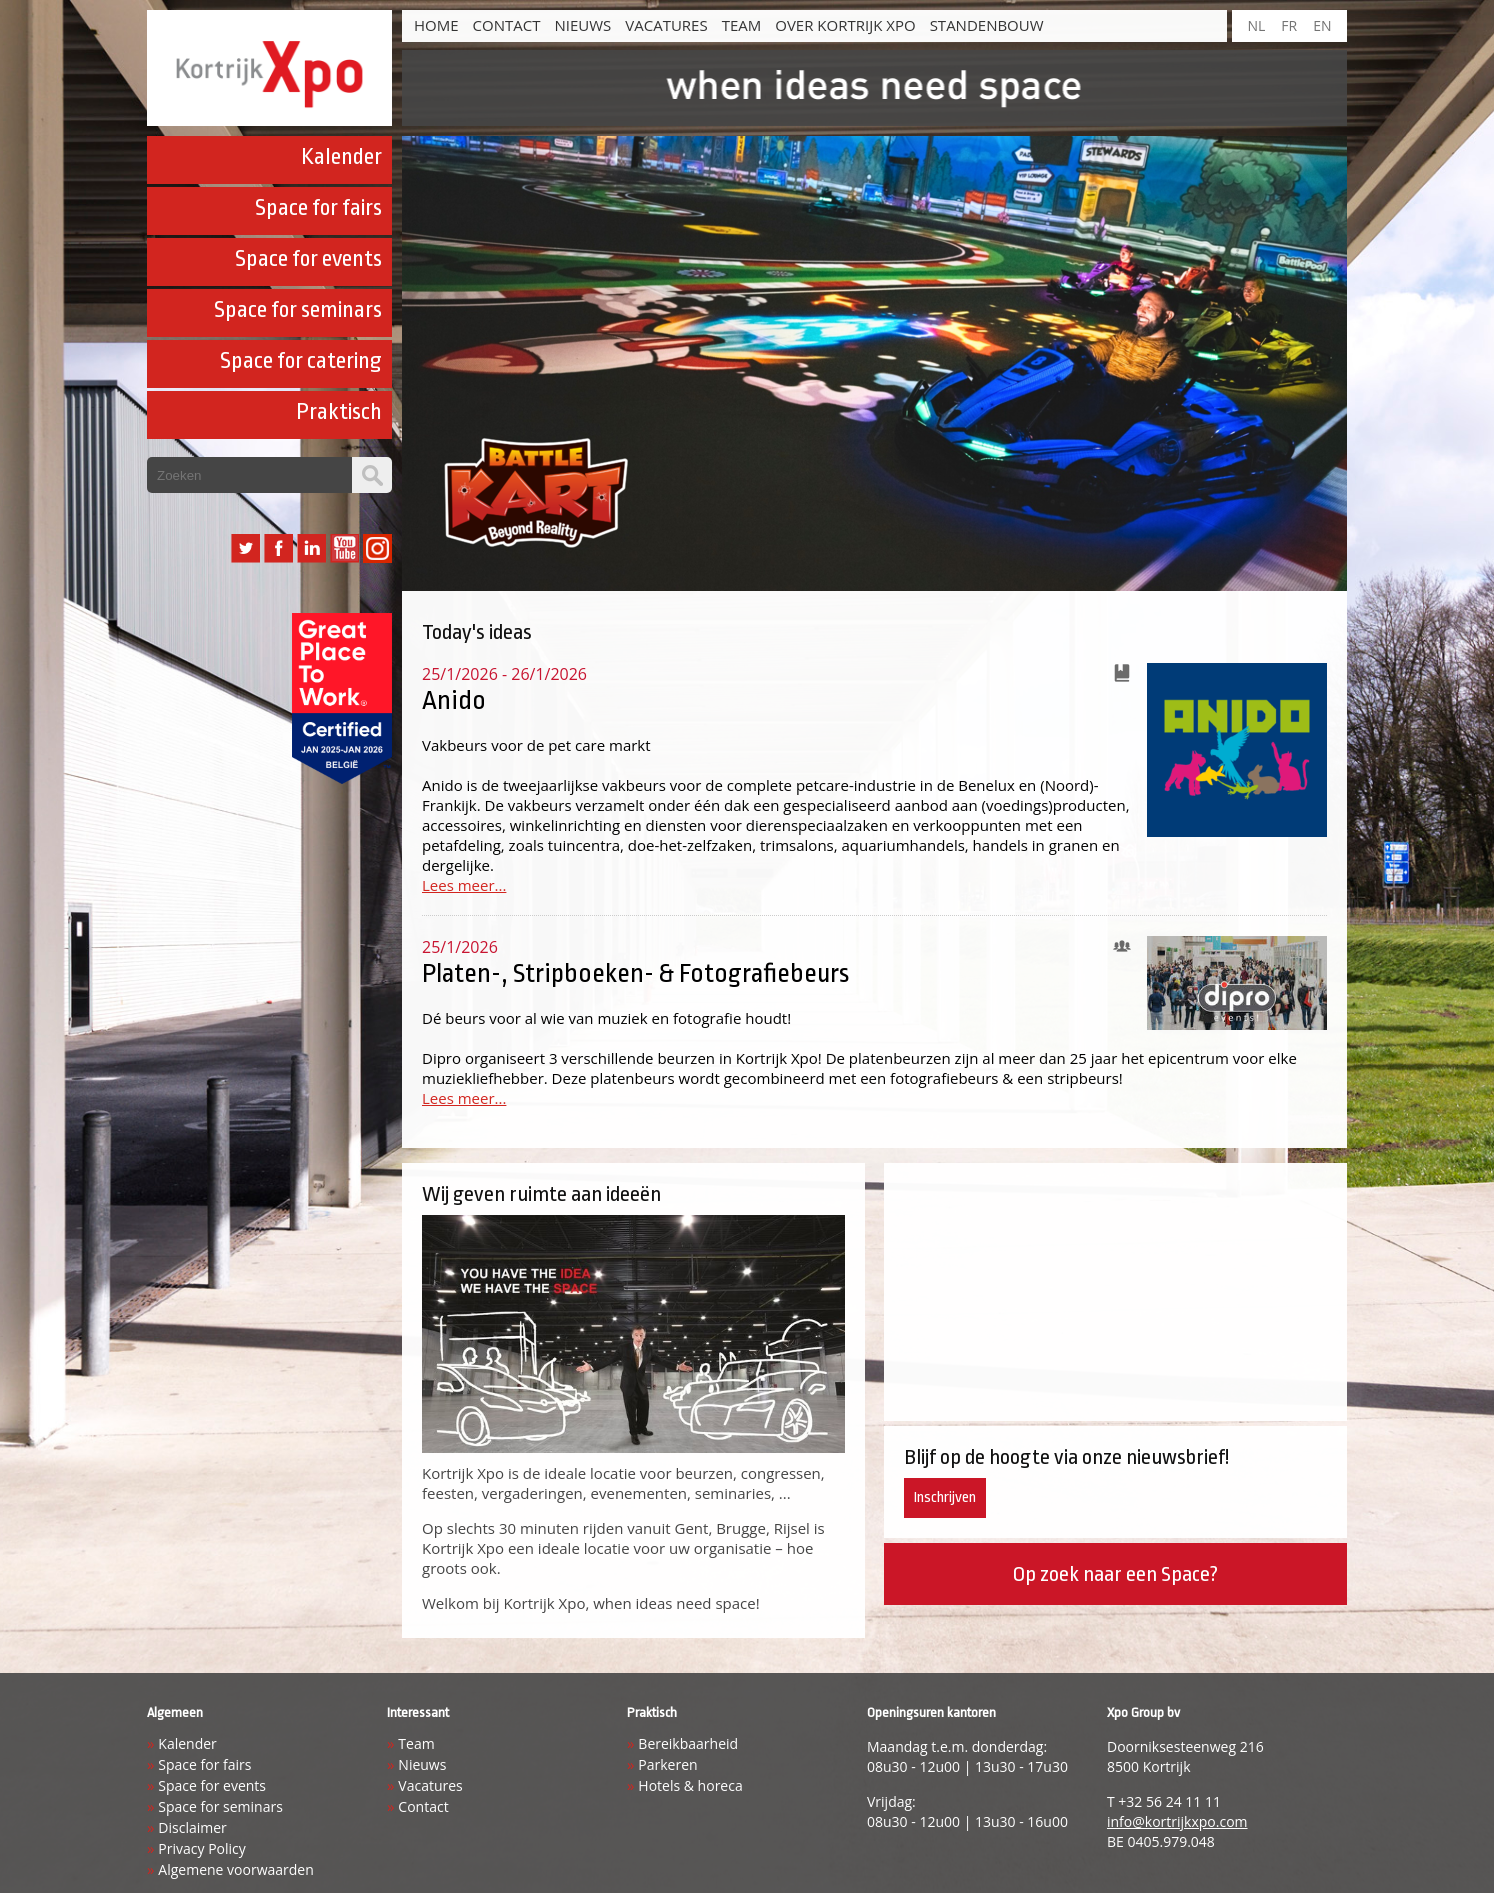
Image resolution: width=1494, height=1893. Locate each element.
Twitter (245, 548)
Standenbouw (987, 25)
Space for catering (301, 361)
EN (1322, 25)
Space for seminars (298, 310)
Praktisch (339, 412)
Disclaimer (192, 1827)
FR (1289, 25)
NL (1256, 25)
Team (742, 25)
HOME (436, 25)
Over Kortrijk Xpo (845, 25)
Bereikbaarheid (688, 1743)
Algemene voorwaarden (235, 1869)
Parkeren (667, 1764)
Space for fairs (318, 208)
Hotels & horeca (690, 1785)
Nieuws (582, 25)
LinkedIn (311, 548)
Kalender (341, 157)
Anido (454, 700)
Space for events (308, 259)
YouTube (344, 548)
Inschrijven (945, 1497)
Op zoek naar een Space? (1115, 1574)
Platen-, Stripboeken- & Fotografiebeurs (635, 973)
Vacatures (666, 25)
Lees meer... (464, 885)
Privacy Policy (201, 1848)
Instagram (377, 548)
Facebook (278, 548)
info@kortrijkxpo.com (1177, 1821)
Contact (507, 25)
